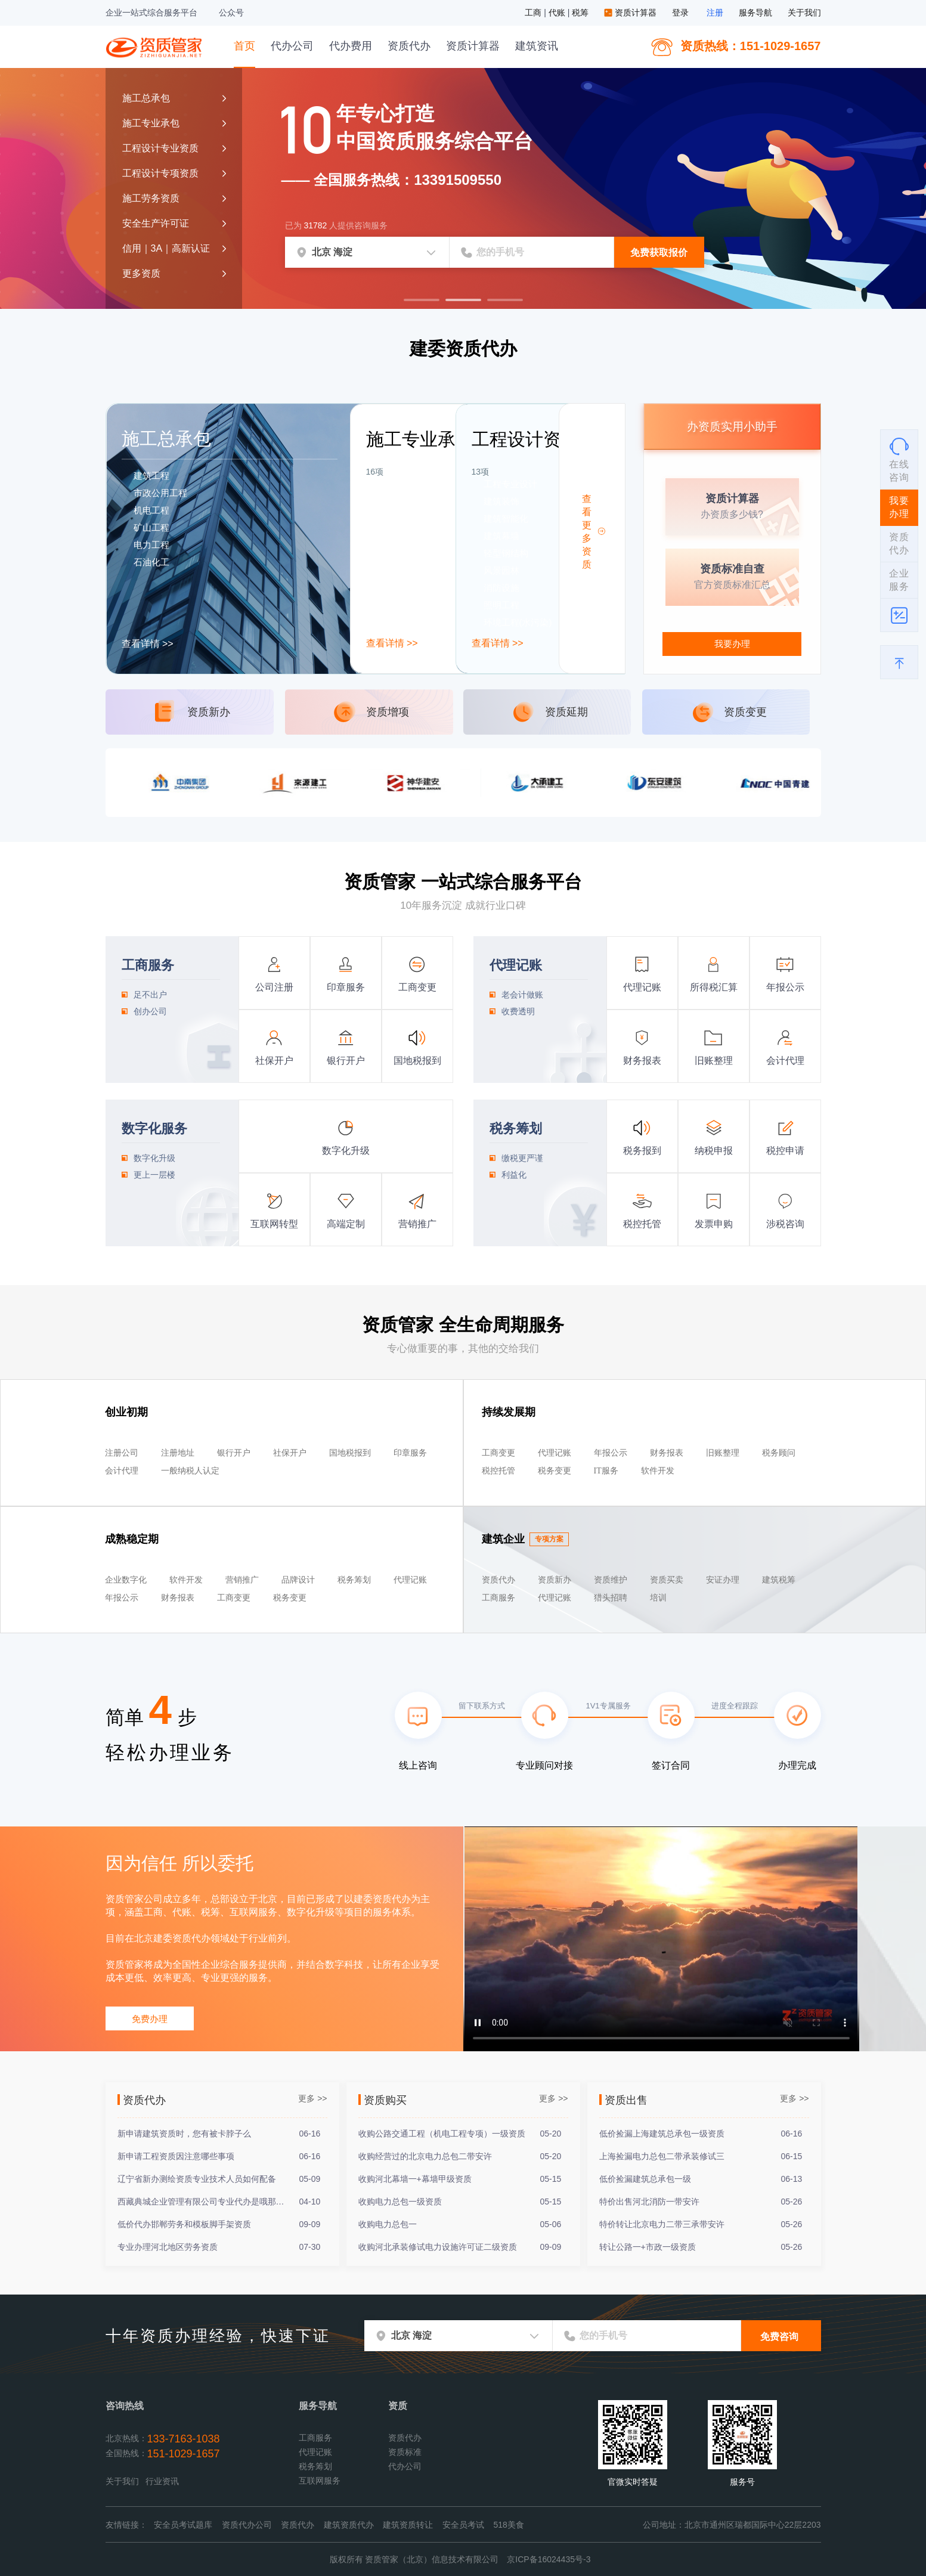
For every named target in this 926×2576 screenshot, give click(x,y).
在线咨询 (899, 458)
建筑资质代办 (349, 2524)
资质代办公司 (247, 2524)
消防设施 (501, 588)
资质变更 (745, 712)
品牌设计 (298, 1579)
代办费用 (350, 46)
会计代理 (785, 1060)
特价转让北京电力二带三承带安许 (661, 2224)
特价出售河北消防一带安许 (649, 2201)
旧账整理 (714, 1060)
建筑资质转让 (408, 2524)
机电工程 (151, 510)
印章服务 (346, 987)
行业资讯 (162, 2481)
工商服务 (122, 941)
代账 (558, 12)
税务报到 (642, 1150)
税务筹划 (354, 1579)
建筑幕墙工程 (405, 518)
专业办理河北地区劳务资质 (167, 2247)
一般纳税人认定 (190, 1470)
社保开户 (274, 1060)
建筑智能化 (506, 518)
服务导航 (755, 12)
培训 (658, 1597)
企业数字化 (126, 1579)
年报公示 (785, 987)
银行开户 (346, 1060)
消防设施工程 (405, 536)
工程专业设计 (510, 484)
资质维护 (610, 1579)
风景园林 (501, 570)
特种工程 (396, 553)
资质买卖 (666, 1579)
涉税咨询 (785, 1224)
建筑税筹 (778, 1579)
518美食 (509, 2524)
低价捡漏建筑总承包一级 (645, 2179)
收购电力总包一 (387, 2224)
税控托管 (642, 1224)
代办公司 (292, 46)
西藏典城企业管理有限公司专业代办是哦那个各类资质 (202, 2201)
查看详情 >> (148, 644)
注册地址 (177, 1452)
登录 (680, 12)
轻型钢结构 (506, 553)
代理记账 (490, 941)
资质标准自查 (732, 569)
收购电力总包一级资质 (400, 2201)
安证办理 (722, 1579)
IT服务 (606, 1470)
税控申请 (785, 1150)
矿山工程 (151, 527)
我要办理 (732, 644)
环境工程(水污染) (518, 622)
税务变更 (554, 1470)
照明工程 (501, 605)
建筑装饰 (501, 501)
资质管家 (156, 46)
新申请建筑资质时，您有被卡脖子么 (184, 2133)
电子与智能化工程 (414, 501)
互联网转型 (274, 1224)
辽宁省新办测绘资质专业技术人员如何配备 (196, 2179)
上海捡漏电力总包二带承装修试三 (661, 2156)
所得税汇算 (714, 987)
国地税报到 (417, 1060)
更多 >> (312, 2098)
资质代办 (409, 46)
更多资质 (141, 273)
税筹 (581, 12)
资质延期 (566, 712)
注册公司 (121, 1452)
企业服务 (899, 580)
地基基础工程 (405, 570)
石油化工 (151, 562)
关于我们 (804, 12)
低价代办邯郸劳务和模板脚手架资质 (184, 2224)
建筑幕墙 (501, 536)
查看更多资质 (586, 531)
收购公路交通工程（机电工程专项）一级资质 (441, 2133)
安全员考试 (463, 2524)
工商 (534, 12)
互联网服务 (319, 2480)
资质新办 (208, 712)
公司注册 (274, 987)
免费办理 (150, 2019)
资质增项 (387, 712)
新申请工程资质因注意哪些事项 (175, 2156)
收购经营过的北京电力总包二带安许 (425, 2156)
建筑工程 (151, 475)
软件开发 (657, 1470)
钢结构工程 (400, 588)
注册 (715, 12)
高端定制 (346, 1224)
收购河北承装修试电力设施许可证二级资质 (437, 2247)
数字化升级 (346, 1150)
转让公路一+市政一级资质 (647, 2247)
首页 (244, 46)
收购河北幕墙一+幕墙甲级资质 (415, 2179)
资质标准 (405, 2452)
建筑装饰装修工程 (414, 484)
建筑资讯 (536, 46)
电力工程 (151, 545)
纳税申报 (714, 1150)
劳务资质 (396, 605)
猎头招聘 (610, 1597)
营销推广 (417, 1224)
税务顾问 (778, 1452)
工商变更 (417, 987)
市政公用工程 (160, 493)
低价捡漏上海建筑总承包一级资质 (661, 2133)
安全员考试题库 (183, 2524)
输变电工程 (400, 622)
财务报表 (642, 1060)
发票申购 (714, 1224)
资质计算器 (631, 12)
